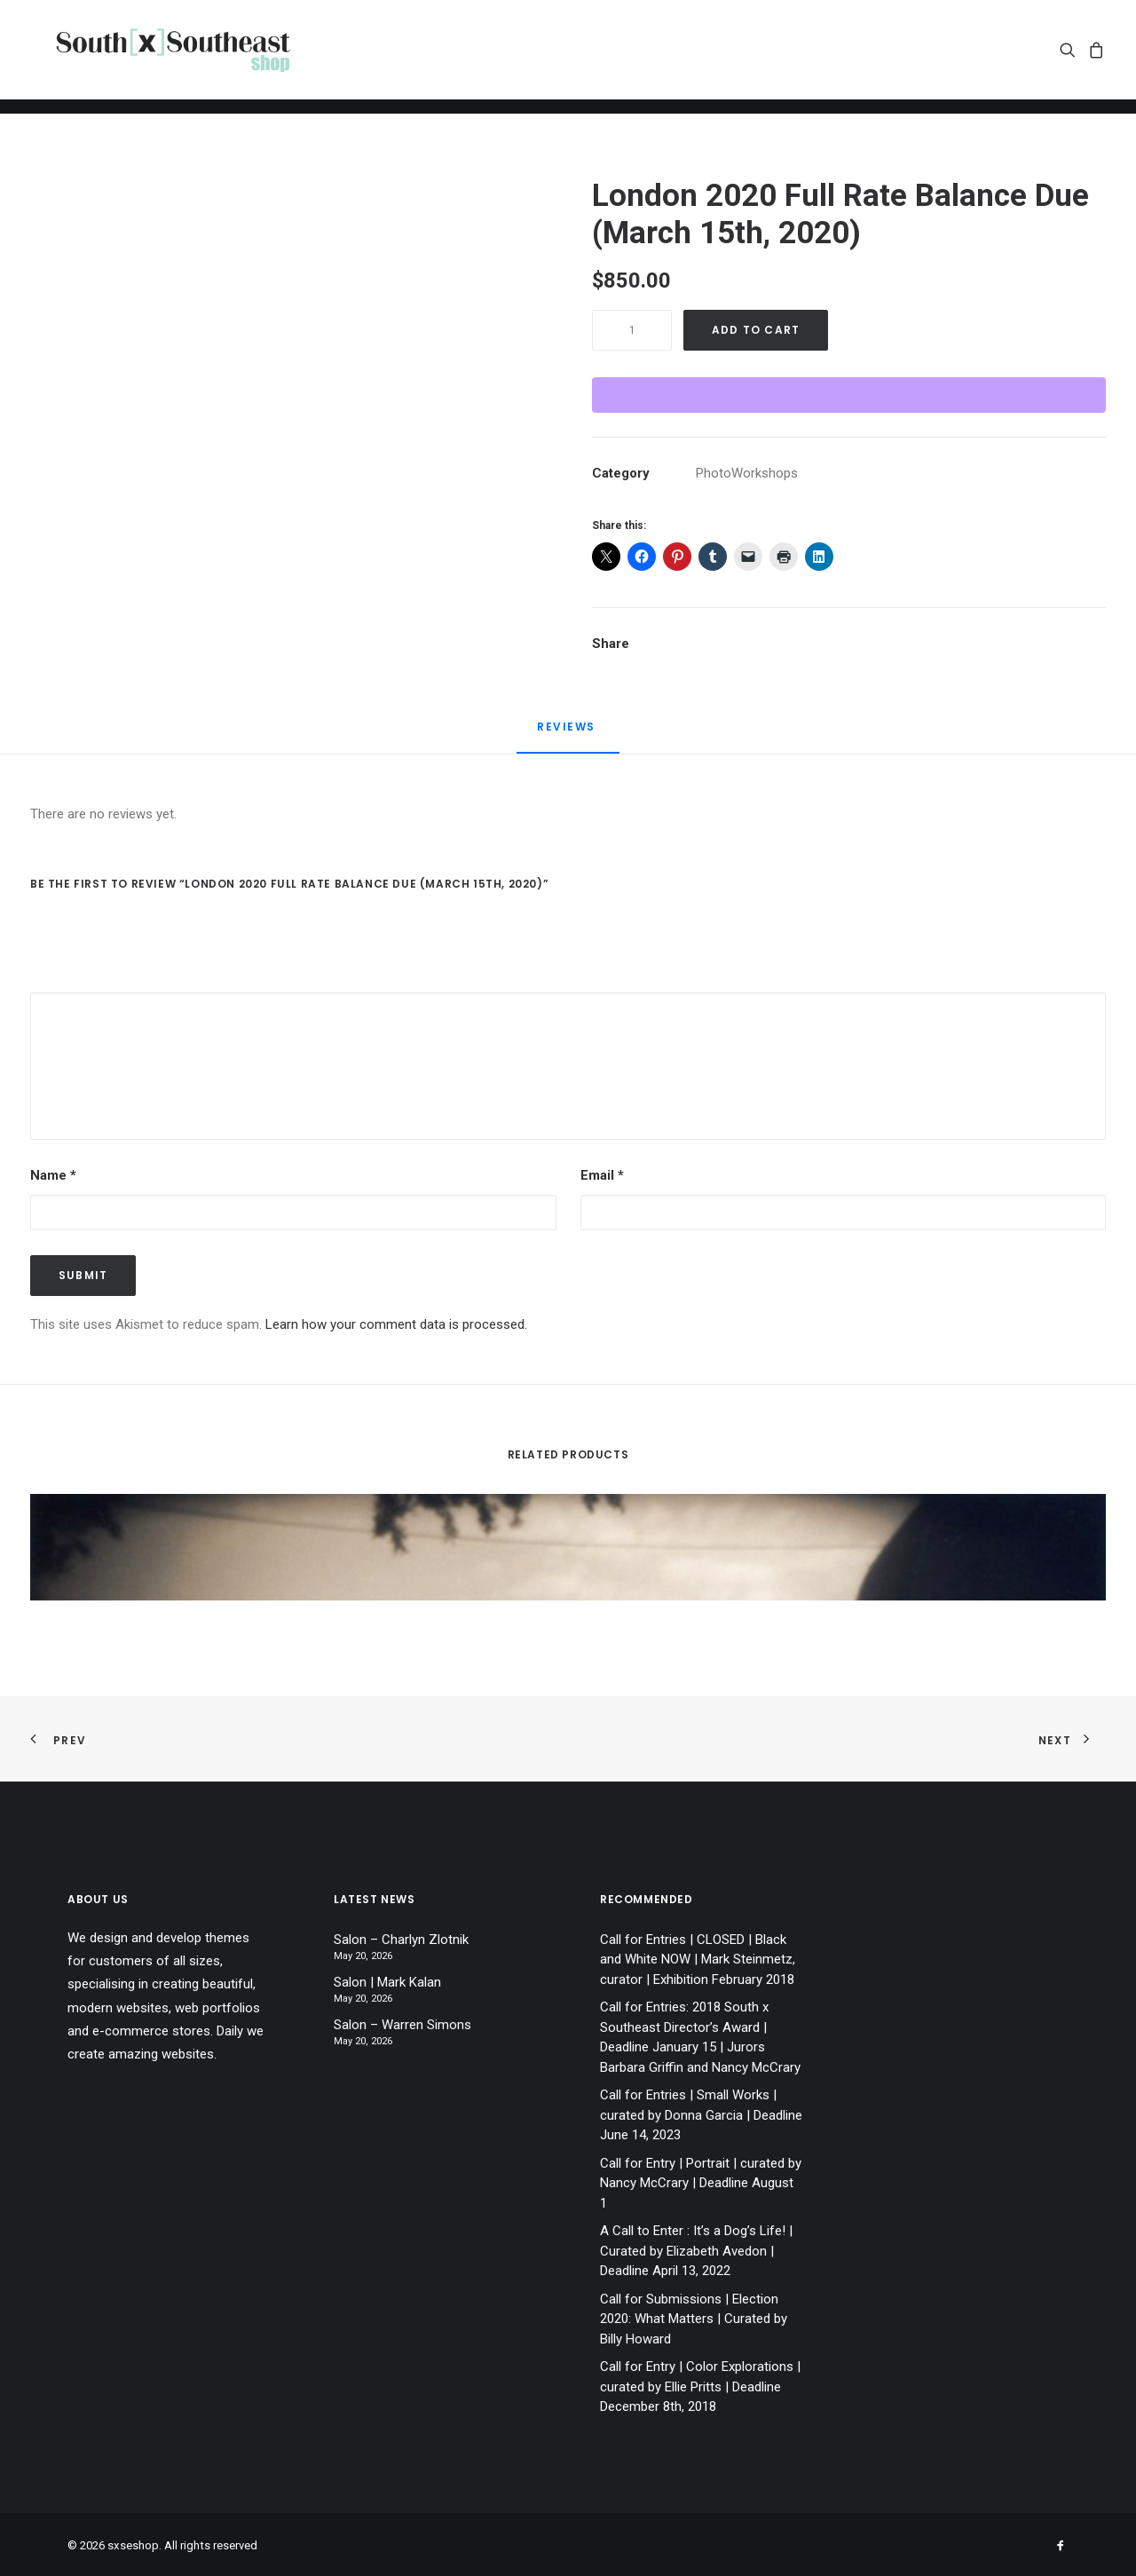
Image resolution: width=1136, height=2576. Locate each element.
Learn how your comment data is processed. (396, 1324)
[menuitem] (1071, 57)
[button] (1071, 57)
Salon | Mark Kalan (387, 1982)
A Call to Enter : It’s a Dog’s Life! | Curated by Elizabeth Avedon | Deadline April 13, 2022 (696, 2251)
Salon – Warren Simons (402, 2025)
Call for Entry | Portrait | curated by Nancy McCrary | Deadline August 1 (700, 2183)
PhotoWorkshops (747, 473)
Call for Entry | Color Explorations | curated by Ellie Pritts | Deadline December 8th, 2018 (700, 2386)
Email (602, 1175)
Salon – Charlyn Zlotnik (401, 1940)
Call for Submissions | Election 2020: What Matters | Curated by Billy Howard (693, 2319)
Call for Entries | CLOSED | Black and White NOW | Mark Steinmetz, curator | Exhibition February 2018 (697, 1959)
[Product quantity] (632, 330)
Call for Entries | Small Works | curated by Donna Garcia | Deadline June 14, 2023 (701, 2115)
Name (53, 1175)
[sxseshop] (186, 57)
